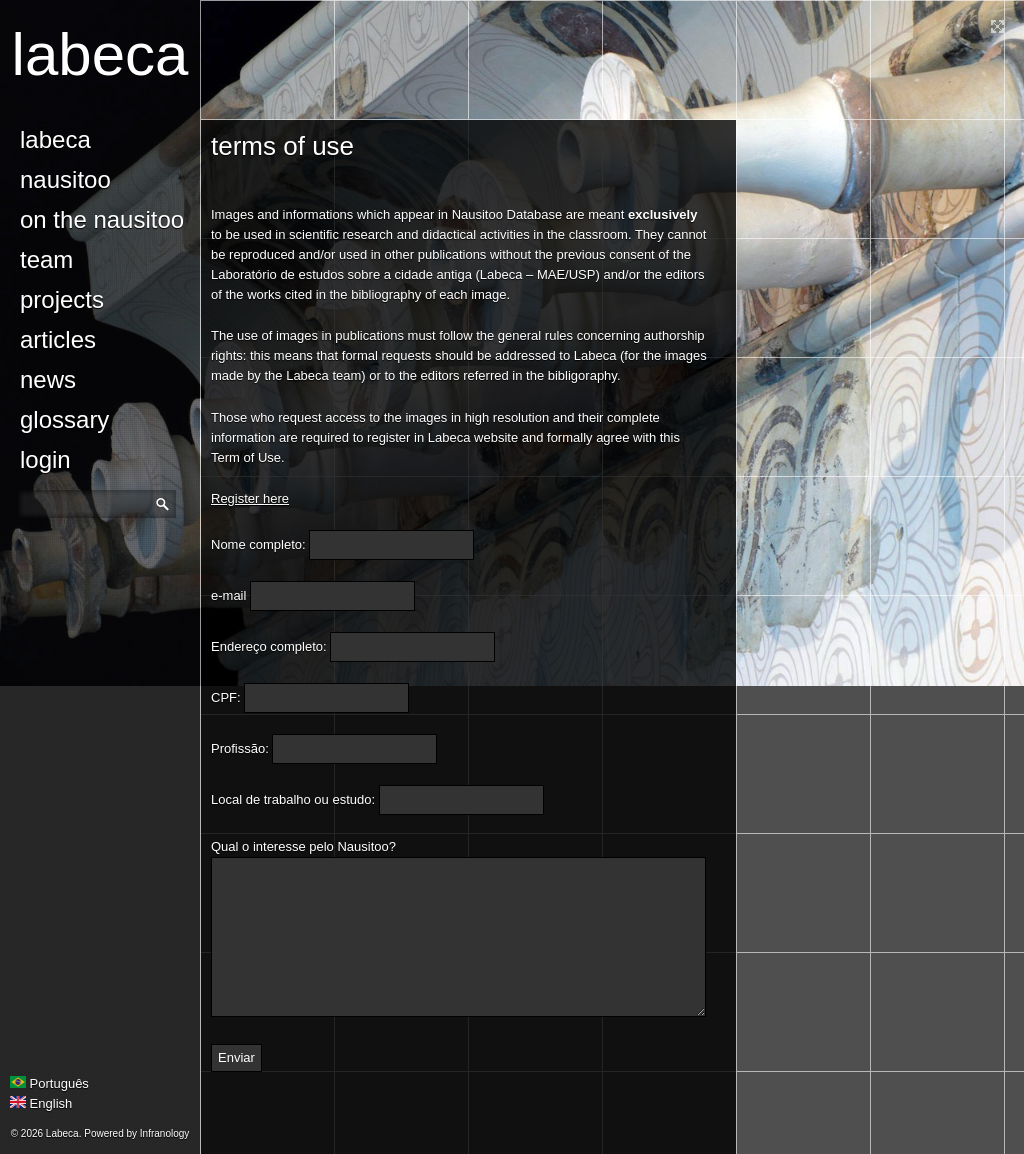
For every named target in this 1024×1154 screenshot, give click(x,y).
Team (46, 259)
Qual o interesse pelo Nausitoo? (303, 846)
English (41, 1103)
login (45, 459)
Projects (62, 299)
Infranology (164, 1133)
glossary (64, 419)
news (48, 379)
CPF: (226, 697)
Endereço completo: (269, 646)
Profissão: (240, 748)
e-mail (228, 595)
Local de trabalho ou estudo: (293, 799)
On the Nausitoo (102, 219)
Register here (250, 498)
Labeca (100, 54)
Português (49, 1083)
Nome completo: (258, 544)
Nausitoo (65, 179)
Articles (58, 339)
